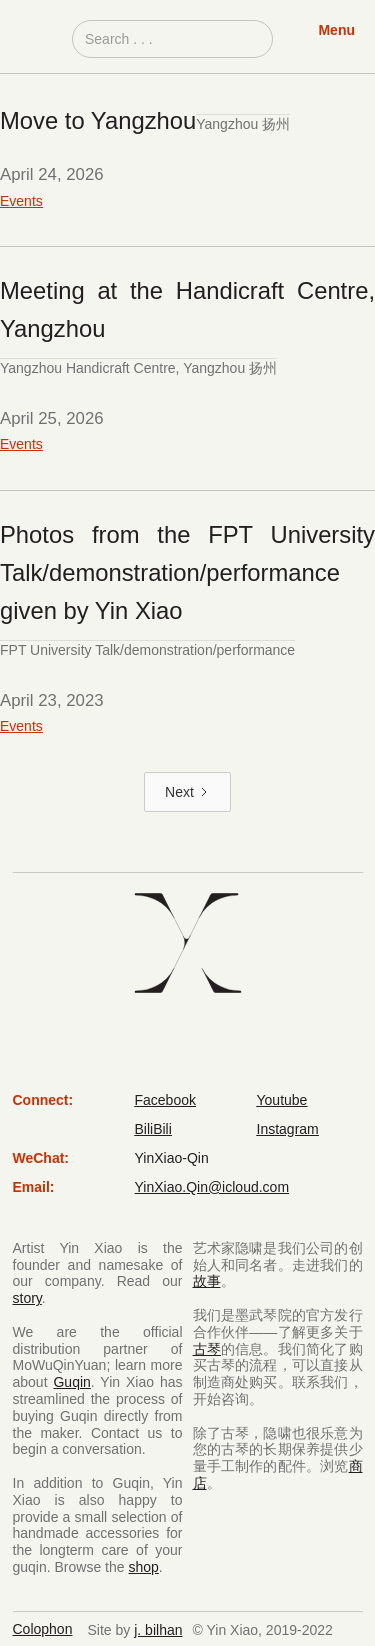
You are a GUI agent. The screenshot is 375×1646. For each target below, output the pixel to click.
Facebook (165, 1100)
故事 (207, 1281)
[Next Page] (187, 792)
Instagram (288, 1129)
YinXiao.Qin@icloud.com (212, 1187)
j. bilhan (158, 1630)
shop (143, 1567)
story (27, 1298)
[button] (336, 40)
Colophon (43, 1629)
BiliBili (153, 1129)
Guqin (71, 1382)
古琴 (207, 1349)
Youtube (282, 1100)
